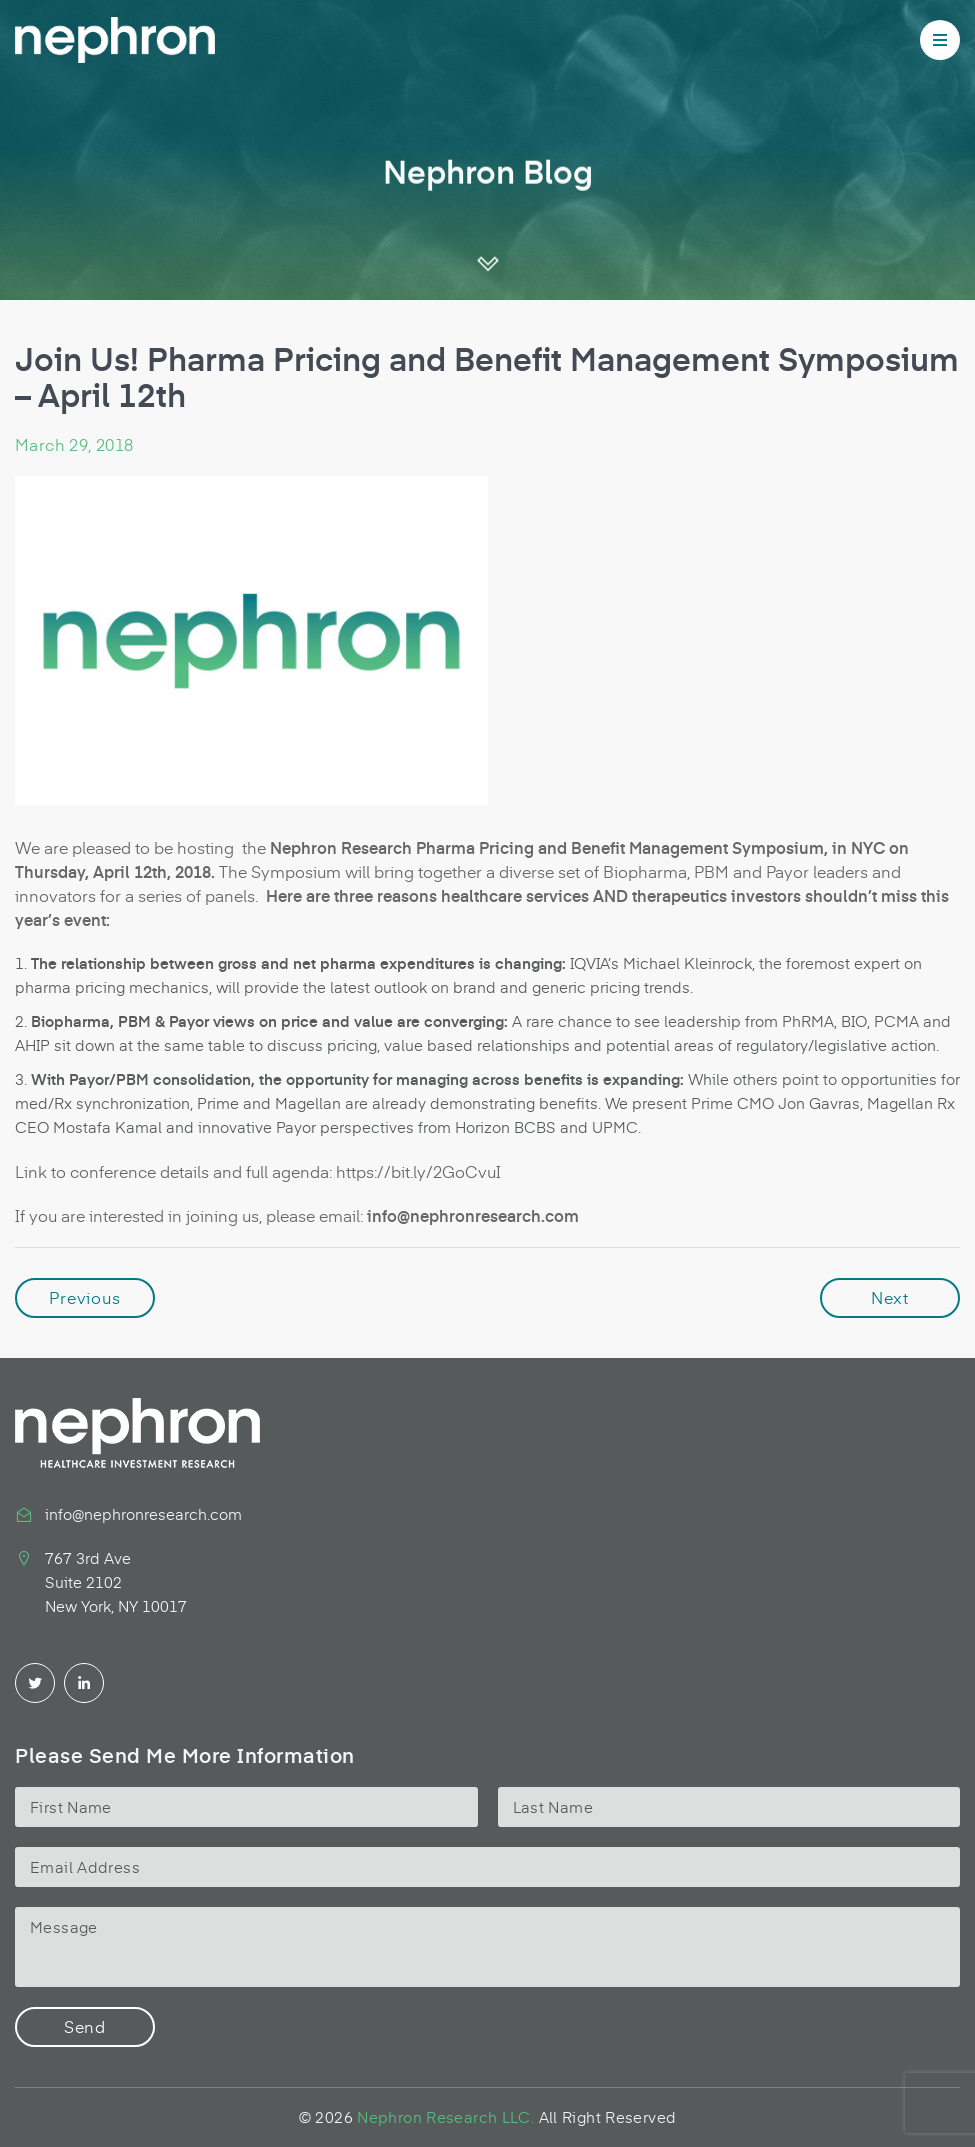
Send (85, 2026)
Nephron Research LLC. (445, 2116)
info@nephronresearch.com (143, 1513)
